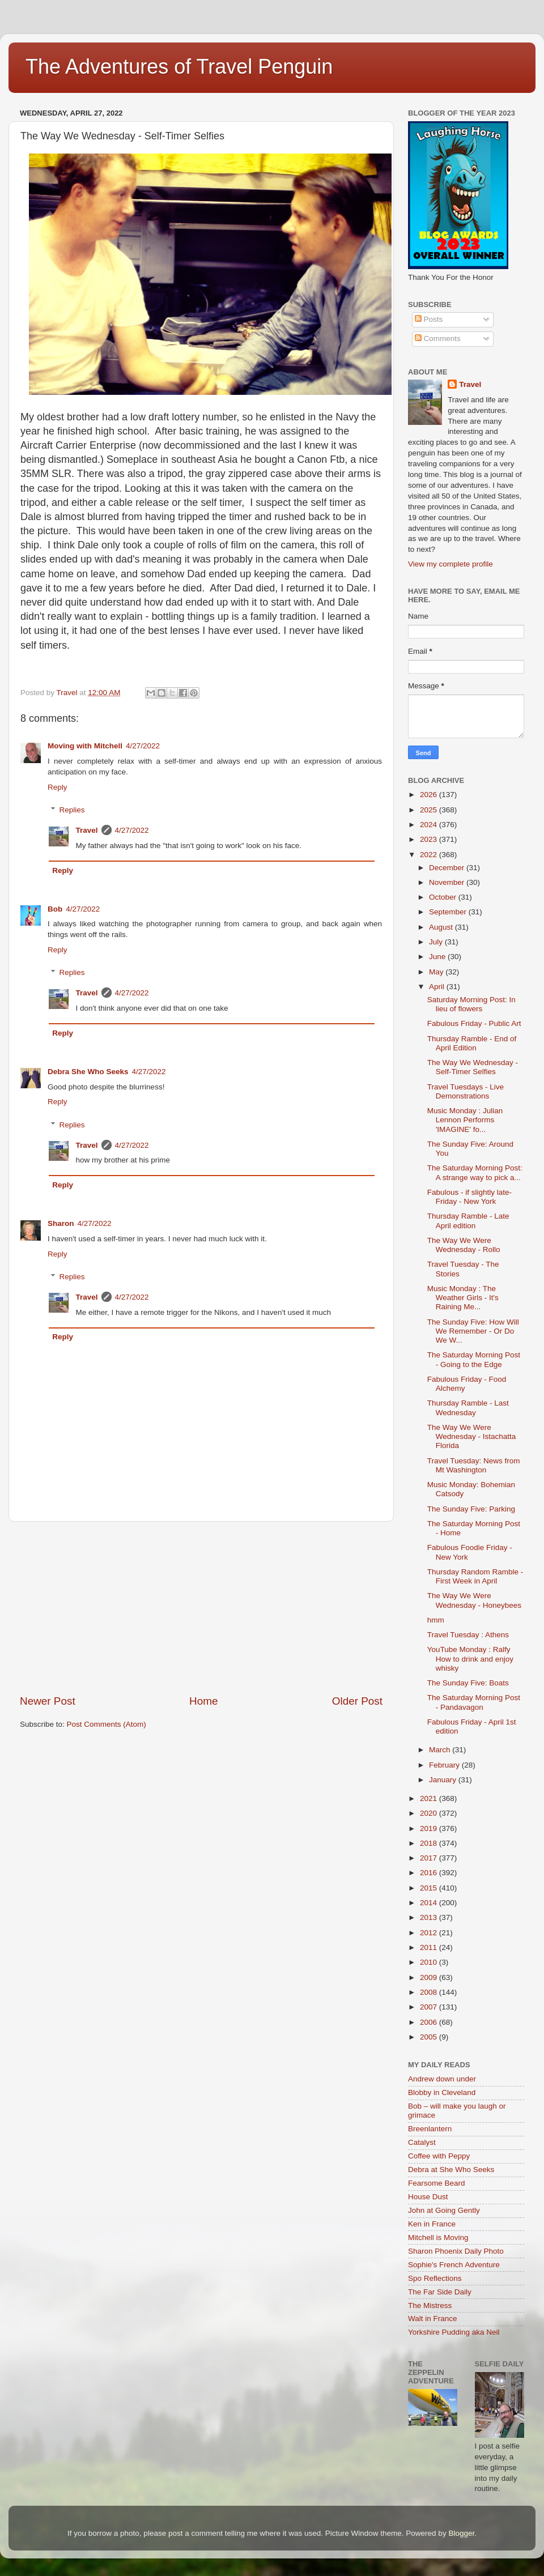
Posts (429, 319)
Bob (55, 909)
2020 (429, 1813)
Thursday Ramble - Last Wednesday (468, 1407)
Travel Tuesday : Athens (468, 1634)
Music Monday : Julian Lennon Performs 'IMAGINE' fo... (465, 1119)
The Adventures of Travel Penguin (179, 66)
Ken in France (432, 2224)
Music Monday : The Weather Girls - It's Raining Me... (463, 1297)
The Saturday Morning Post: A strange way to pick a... (474, 1172)
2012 (429, 1932)
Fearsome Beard (436, 2183)
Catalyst (422, 2142)
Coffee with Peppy (439, 2156)
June (438, 956)
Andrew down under (442, 2079)
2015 (429, 1888)
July (437, 942)
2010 (429, 1962)
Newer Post (47, 1701)
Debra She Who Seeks (88, 1071)
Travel (87, 830)
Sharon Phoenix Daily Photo (456, 2251)
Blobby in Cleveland (441, 2092)
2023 (429, 839)
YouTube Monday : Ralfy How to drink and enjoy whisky (470, 1658)
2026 (429, 794)
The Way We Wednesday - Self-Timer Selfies (472, 1067)
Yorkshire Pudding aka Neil (454, 2332)
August (442, 927)
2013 (429, 1917)
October (443, 897)
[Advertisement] (201, 1608)
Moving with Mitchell (85, 746)
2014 (429, 1902)
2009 (429, 1977)
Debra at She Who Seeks (451, 2169)
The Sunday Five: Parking (471, 1509)
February (445, 1765)
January (443, 1779)
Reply (57, 787)
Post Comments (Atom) (106, 1724)
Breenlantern (430, 2128)
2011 (429, 1947)
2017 (429, 1858)
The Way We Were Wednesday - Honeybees (474, 1600)
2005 (429, 2037)
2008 (429, 1992)
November (447, 882)
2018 (429, 1843)
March (440, 1749)
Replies (72, 810)
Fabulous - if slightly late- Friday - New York (469, 1197)
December (447, 867)
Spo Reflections (435, 2278)
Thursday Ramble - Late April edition (468, 1220)
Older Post (357, 1701)
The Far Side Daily (439, 2292)
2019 (429, 1828)
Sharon (61, 1223)
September (449, 912)
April (438, 986)
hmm (435, 1620)
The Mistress (430, 2305)
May (437, 972)
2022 (429, 854)
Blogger (461, 2533)
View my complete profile (450, 564)
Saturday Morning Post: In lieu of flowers (471, 1004)
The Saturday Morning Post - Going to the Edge (473, 1359)
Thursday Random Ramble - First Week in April (475, 1576)
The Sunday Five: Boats (468, 1683)
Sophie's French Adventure (454, 2264)
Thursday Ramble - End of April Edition (472, 1043)
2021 (429, 1798)
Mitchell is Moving (438, 2237)
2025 (429, 810)
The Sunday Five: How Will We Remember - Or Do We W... (473, 1331)
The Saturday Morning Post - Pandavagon (473, 1702)
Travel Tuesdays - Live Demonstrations (465, 1091)
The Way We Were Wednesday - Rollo (463, 1245)
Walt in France (432, 2318)
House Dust (428, 2196)
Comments (438, 338)
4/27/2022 (143, 746)
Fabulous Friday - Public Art (474, 1023)
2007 (429, 2007)
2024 (429, 824)
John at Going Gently (444, 2210)
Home (203, 1701)
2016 (429, 1872)
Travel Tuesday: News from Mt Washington (473, 1465)
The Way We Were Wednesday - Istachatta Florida (471, 1436)
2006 (429, 2022)
